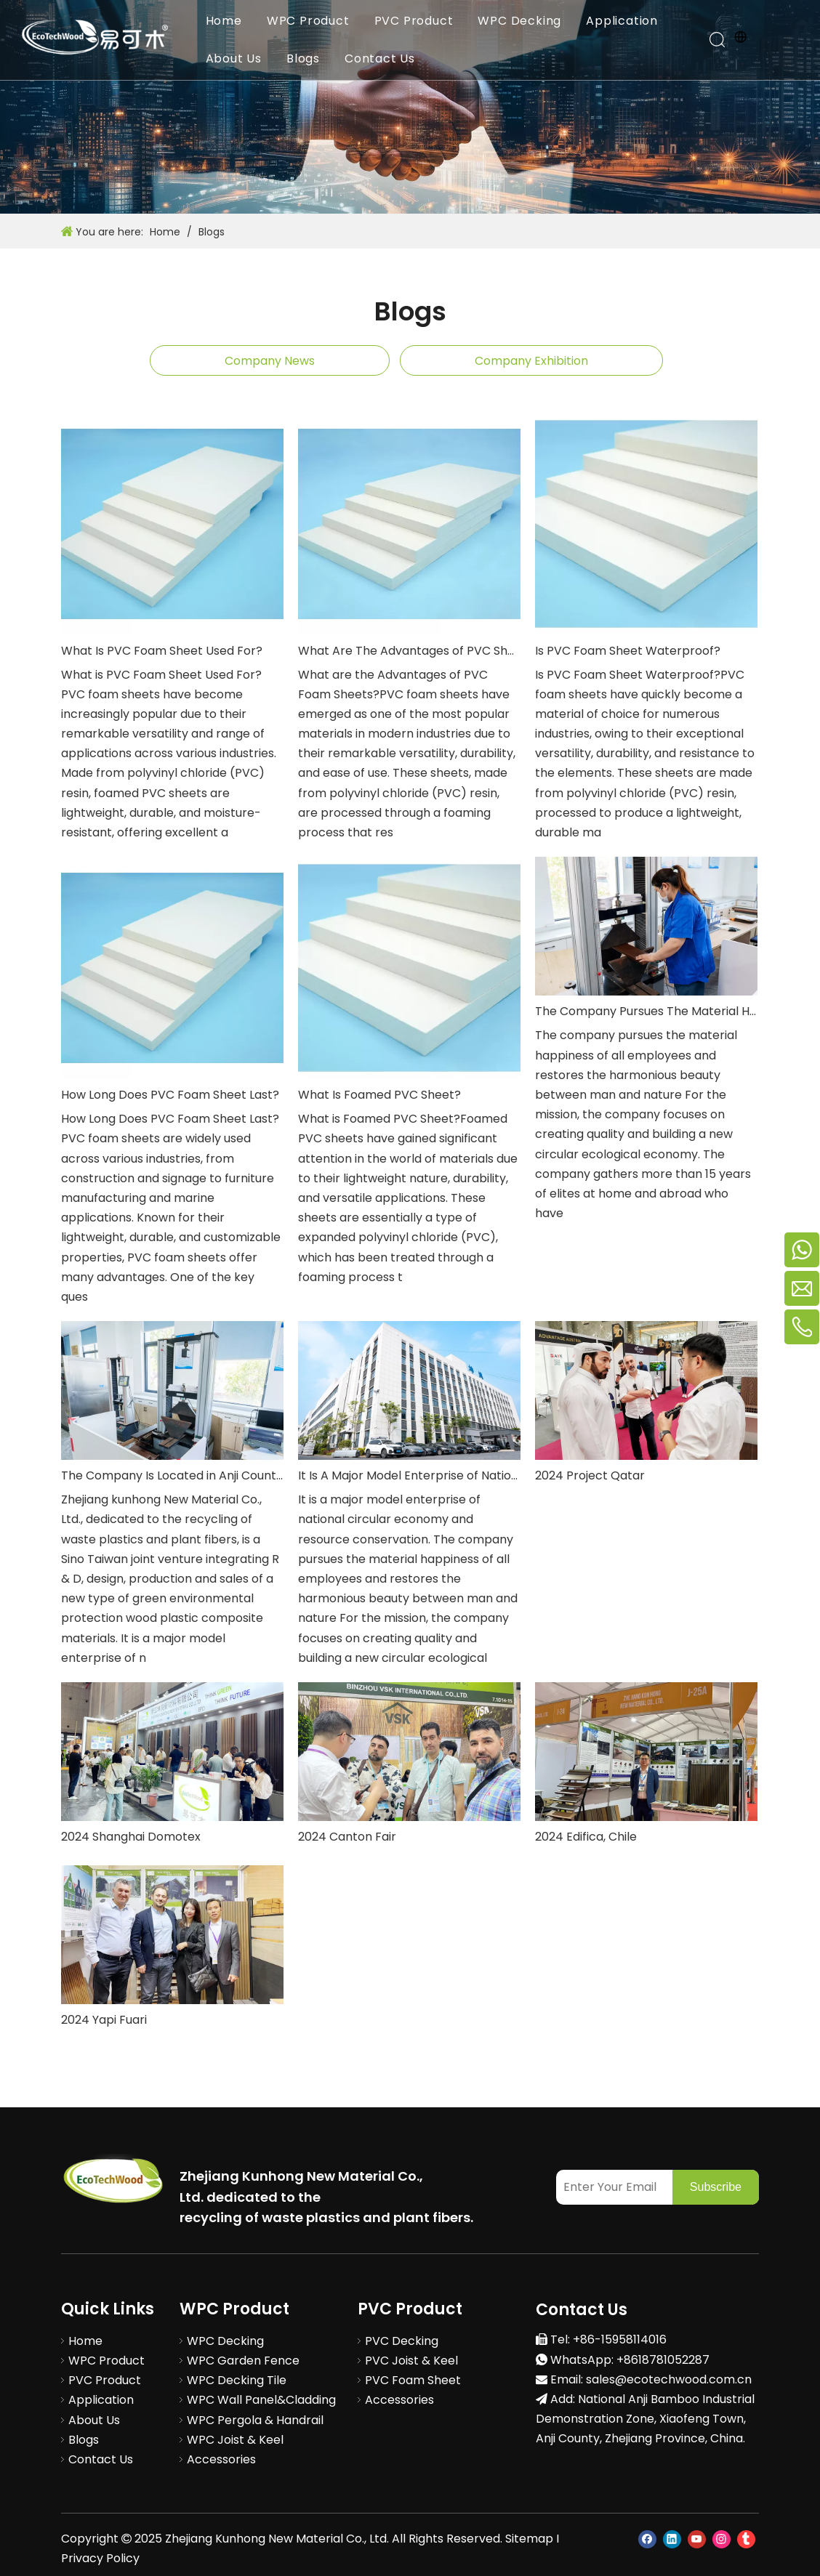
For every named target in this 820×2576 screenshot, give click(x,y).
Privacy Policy (100, 2558)
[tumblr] (746, 2538)
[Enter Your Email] (610, 2187)
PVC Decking (401, 2341)
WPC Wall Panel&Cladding (261, 2399)
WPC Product (308, 20)
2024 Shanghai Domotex (131, 1836)
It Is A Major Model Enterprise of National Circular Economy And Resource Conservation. (409, 1475)
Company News (270, 360)
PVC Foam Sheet (413, 2380)
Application (623, 20)
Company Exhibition (531, 360)
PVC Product (414, 20)
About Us (234, 58)
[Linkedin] (672, 2538)
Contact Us (380, 58)
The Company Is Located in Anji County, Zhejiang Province (172, 1475)
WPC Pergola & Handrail (255, 2420)
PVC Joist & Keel (411, 2360)
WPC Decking (520, 20)
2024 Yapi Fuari (104, 2019)
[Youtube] (697, 2538)
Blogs (303, 58)
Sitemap (529, 2538)
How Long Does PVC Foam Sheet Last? (170, 1094)
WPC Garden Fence (243, 2360)
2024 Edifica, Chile (586, 1836)
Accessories (221, 2459)
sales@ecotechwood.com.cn (669, 2379)
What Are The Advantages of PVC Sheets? (409, 650)
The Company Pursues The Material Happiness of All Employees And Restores (646, 1011)
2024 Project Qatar (590, 1475)
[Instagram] (721, 2538)
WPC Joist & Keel (235, 2439)
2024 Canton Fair (347, 1836)
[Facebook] (647, 2538)
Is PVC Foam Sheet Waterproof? (627, 650)
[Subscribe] (715, 2187)
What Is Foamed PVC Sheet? (379, 1094)
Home (224, 20)
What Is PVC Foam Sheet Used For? (161, 650)
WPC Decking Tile (236, 2380)
